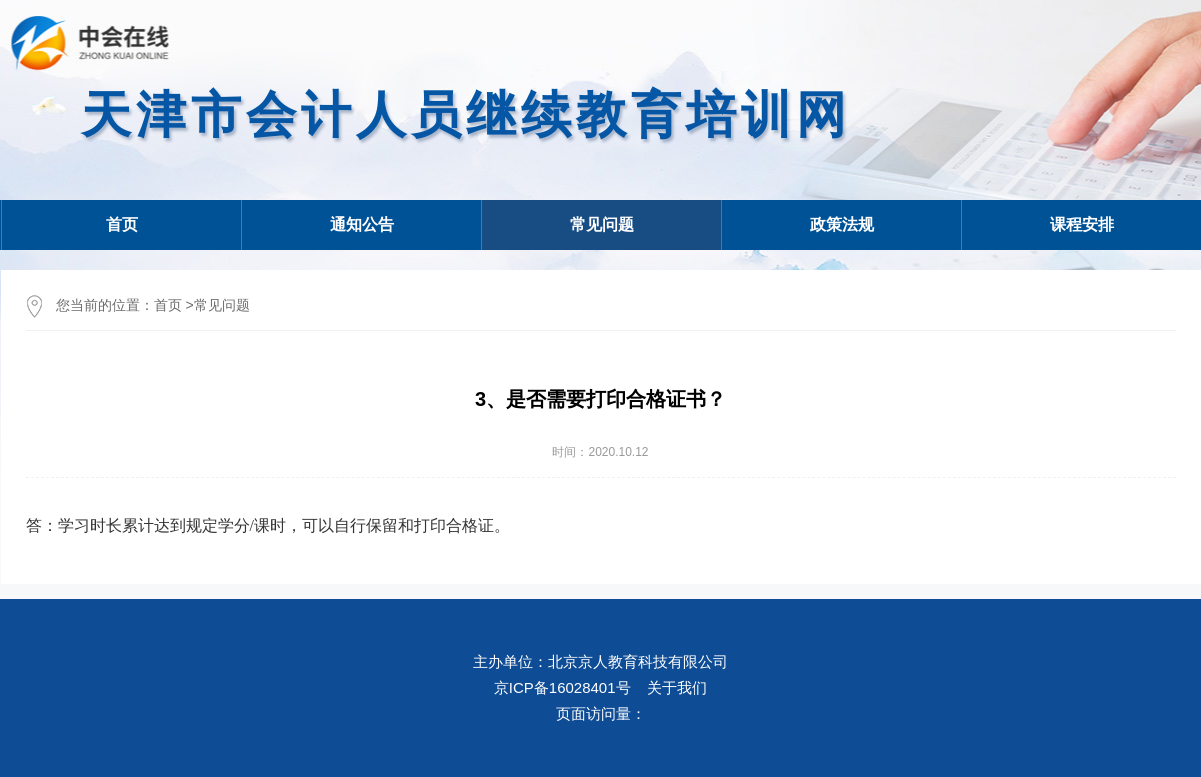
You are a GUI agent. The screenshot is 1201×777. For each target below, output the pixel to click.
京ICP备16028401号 (562, 687)
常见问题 (222, 305)
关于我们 (677, 687)
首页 (122, 224)
